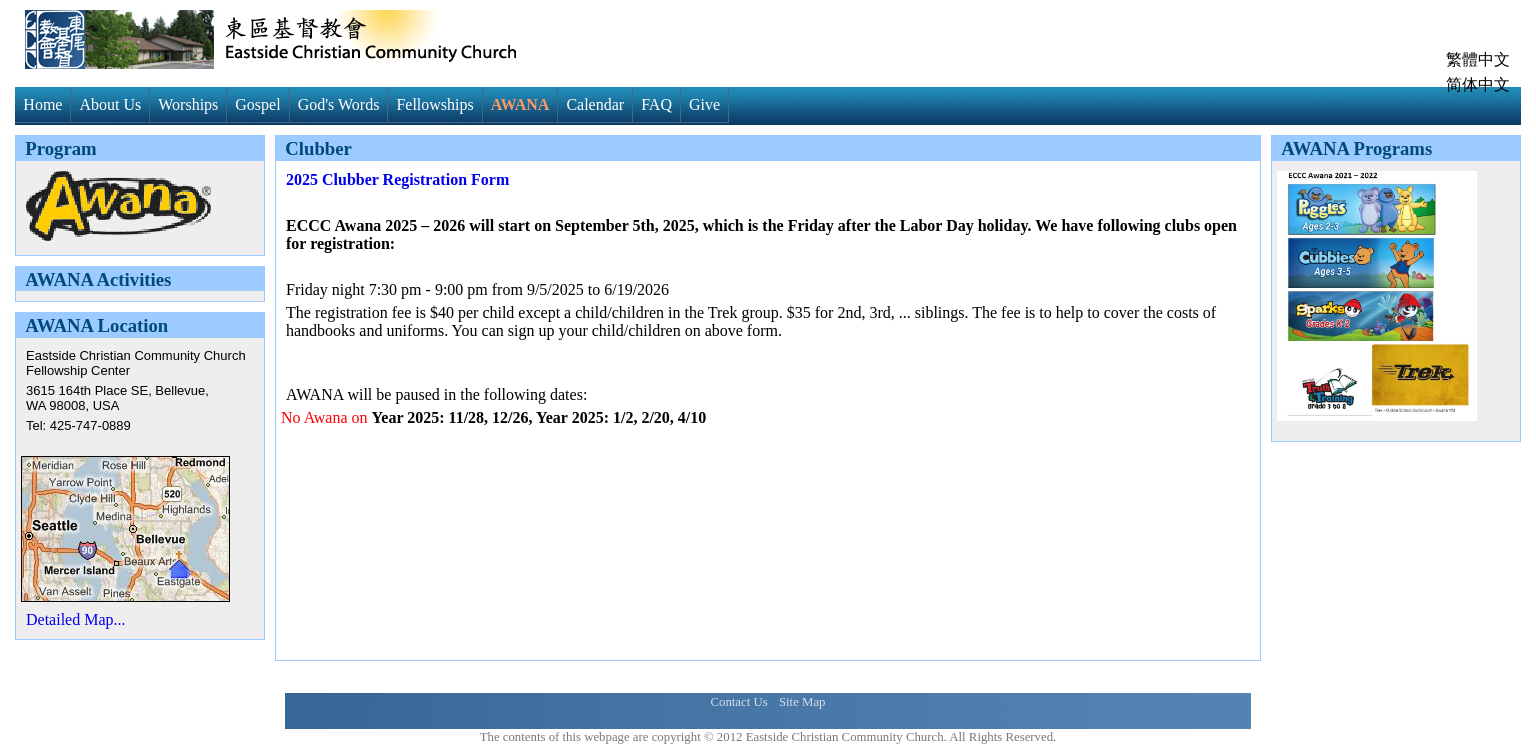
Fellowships (434, 104)
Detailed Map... (76, 619)
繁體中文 (1478, 59)
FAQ (656, 104)
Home (42, 104)
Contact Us (738, 702)
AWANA (520, 104)
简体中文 (1478, 84)
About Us (110, 104)
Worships (188, 104)
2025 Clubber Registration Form (397, 179)
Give (704, 104)
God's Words (339, 104)
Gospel (257, 104)
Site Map (802, 702)
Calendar (595, 104)
